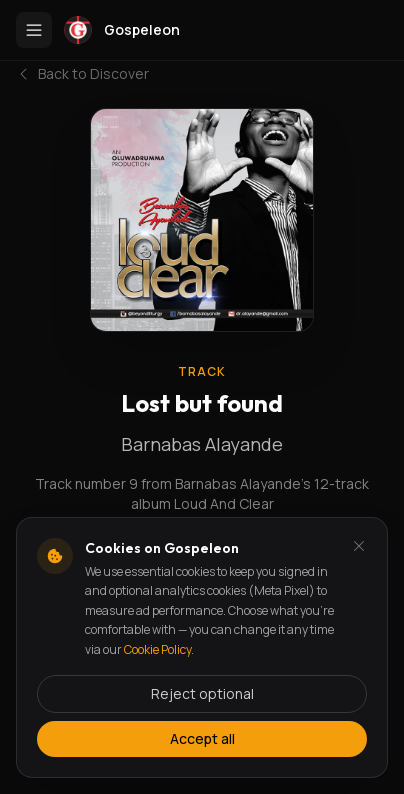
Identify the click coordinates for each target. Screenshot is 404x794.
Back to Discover (82, 73)
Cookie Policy (157, 649)
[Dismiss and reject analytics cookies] (359, 546)
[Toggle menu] (34, 30)
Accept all (202, 738)
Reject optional (202, 693)
